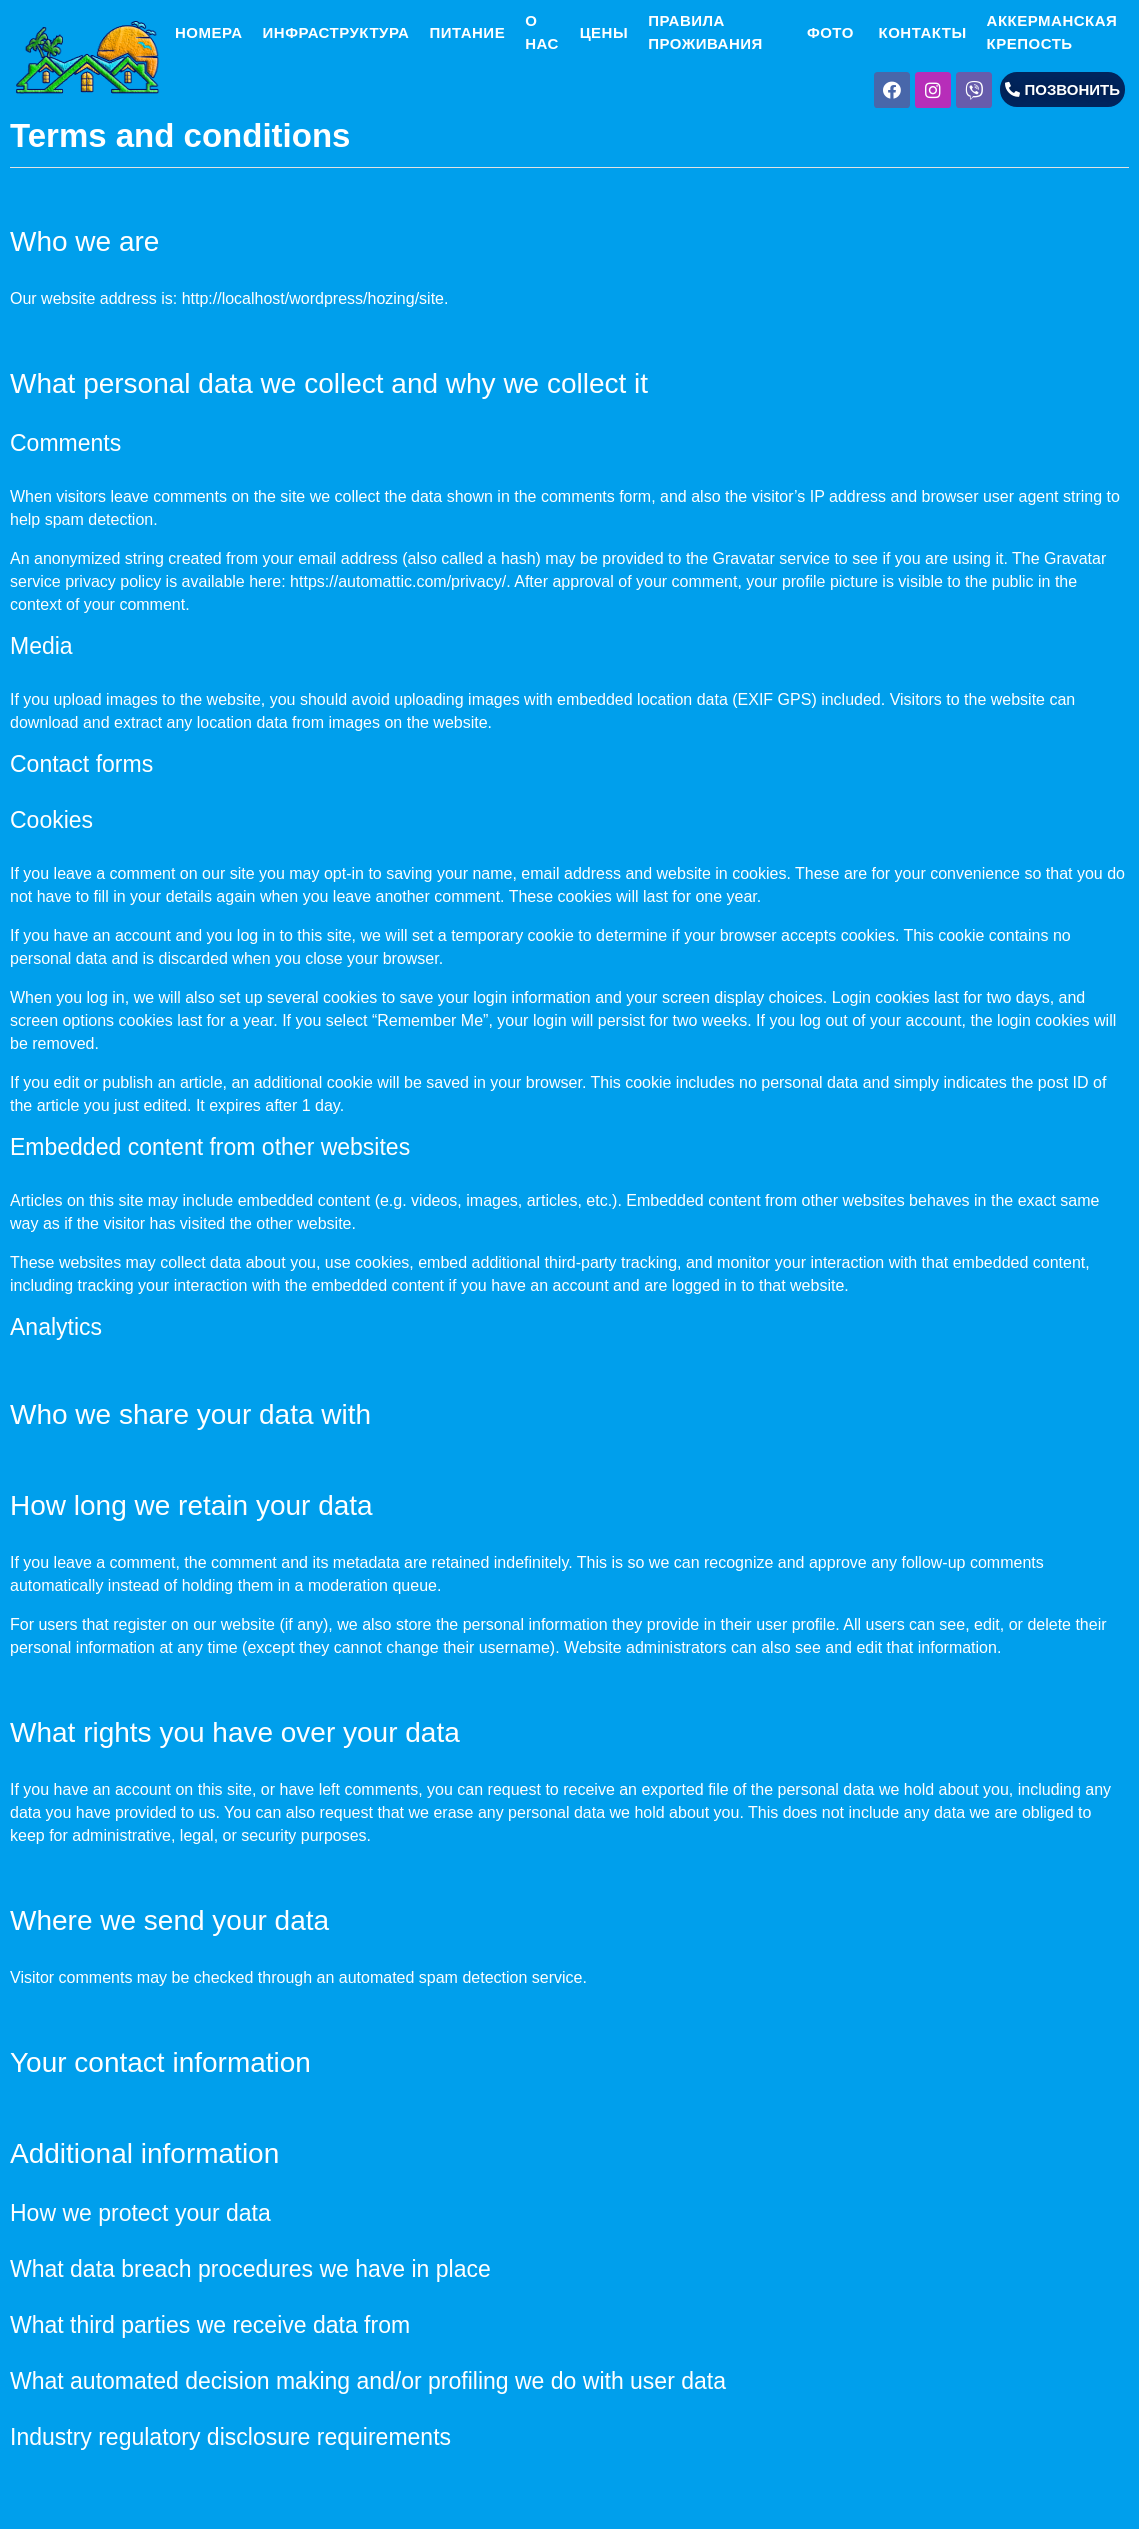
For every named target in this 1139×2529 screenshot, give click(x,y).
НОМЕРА (206, 32)
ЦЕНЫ (604, 32)
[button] (1062, 89)
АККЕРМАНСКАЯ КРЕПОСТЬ (1052, 32)
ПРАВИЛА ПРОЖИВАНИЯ (705, 32)
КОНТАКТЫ (920, 32)
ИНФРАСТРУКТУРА (336, 32)
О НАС (542, 32)
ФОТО (828, 32)
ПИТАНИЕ (467, 32)
